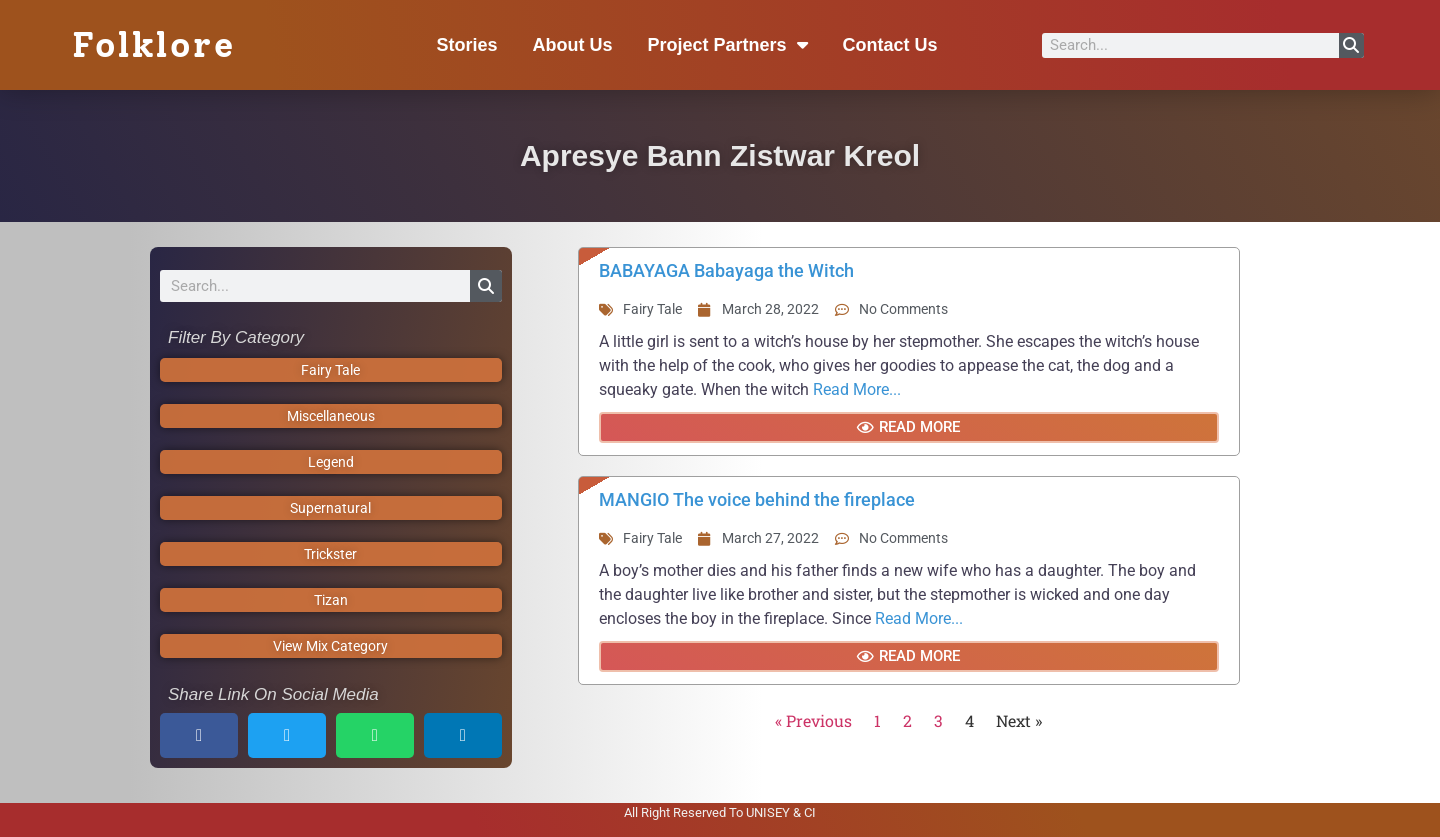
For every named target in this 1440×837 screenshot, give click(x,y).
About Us (573, 45)
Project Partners (728, 45)
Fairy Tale (652, 309)
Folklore (153, 45)
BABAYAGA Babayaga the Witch (726, 270)
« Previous (813, 720)
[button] (199, 735)
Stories (466, 45)
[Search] (1351, 45)
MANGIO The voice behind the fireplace (757, 499)
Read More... (857, 389)
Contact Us (890, 45)
